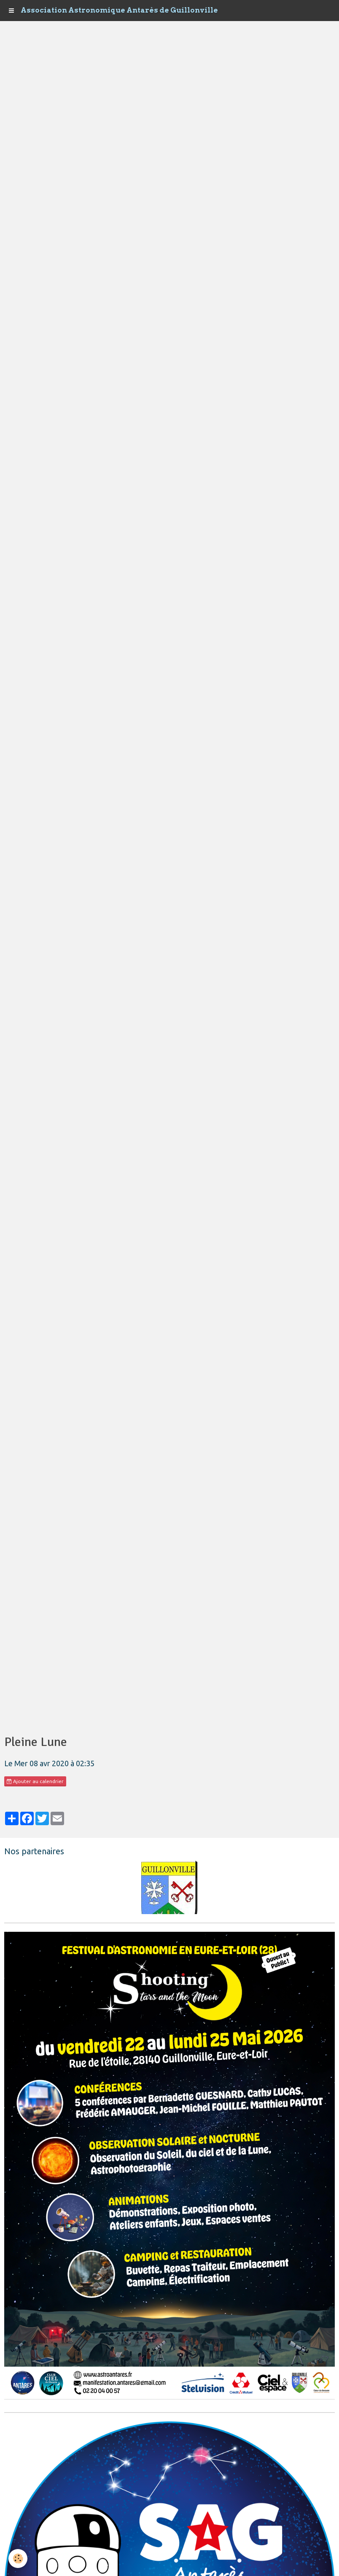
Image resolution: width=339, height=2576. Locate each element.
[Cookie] (17, 2558)
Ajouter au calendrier (35, 1781)
